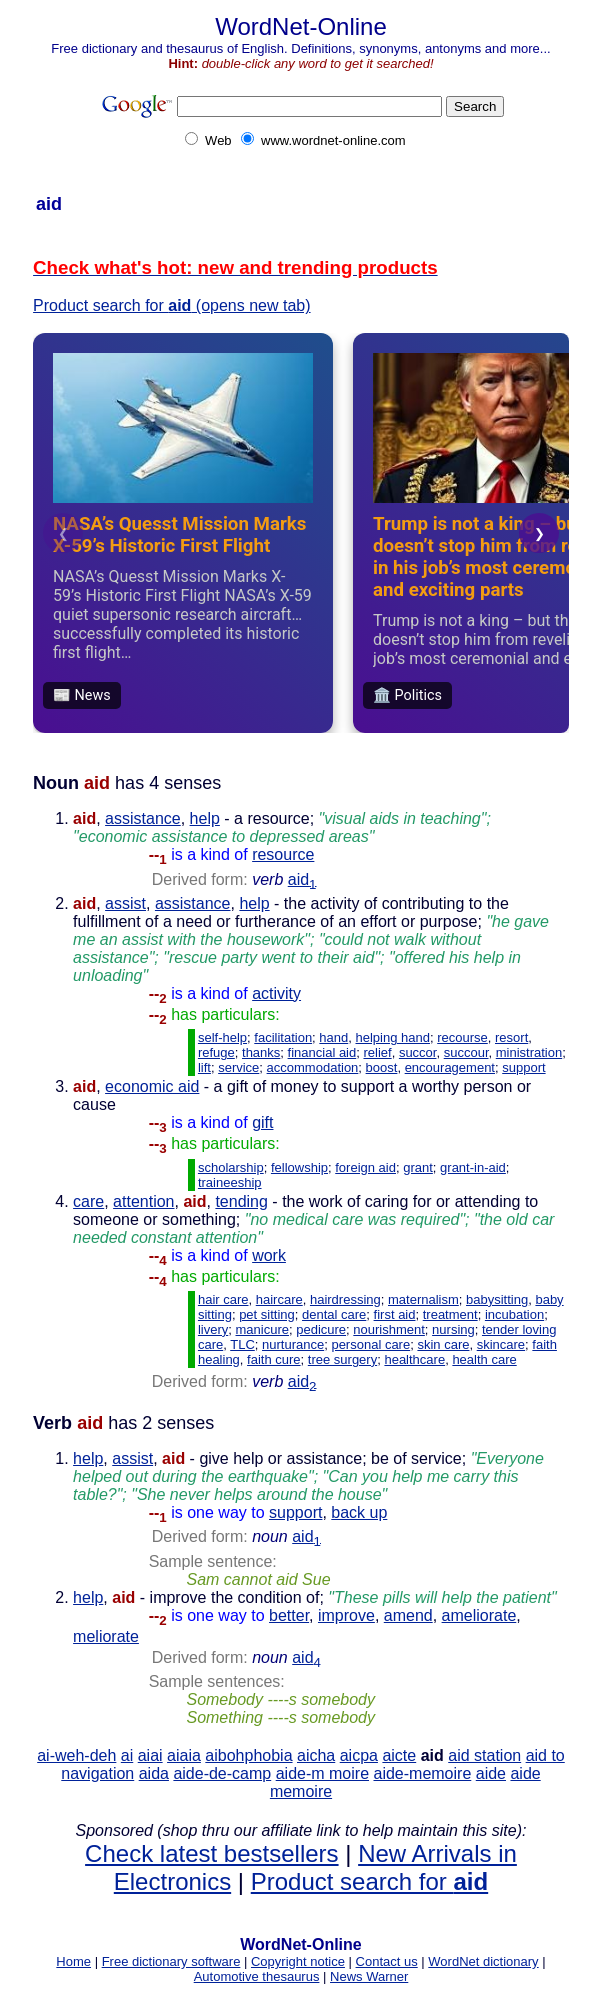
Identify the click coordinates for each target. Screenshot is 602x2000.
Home (73, 1961)
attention (143, 1201)
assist (125, 903)
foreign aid (365, 1167)
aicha (316, 1755)
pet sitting (267, 1314)
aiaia (184, 1755)
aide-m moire (322, 1773)
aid (302, 879)
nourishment (389, 1329)
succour (466, 1052)
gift (262, 1122)
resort (511, 1037)
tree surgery (342, 1359)
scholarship (231, 1167)
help (205, 818)
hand (333, 1037)
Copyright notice (298, 1961)
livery (213, 1329)
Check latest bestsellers (211, 1853)
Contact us (387, 1961)
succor (418, 1052)
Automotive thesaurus (257, 1976)
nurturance (293, 1344)
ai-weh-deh (76, 1755)
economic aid (152, 1086)
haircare (279, 1299)
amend (408, 1615)
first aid (395, 1314)
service (238, 1067)
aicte (399, 1755)
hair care (223, 1299)
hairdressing (345, 1299)
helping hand (393, 1037)
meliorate (106, 1636)
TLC (242, 1344)
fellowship (299, 1167)
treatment (450, 1314)
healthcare (414, 1359)
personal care (370, 1344)
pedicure (321, 1329)
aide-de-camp (222, 1773)
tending (241, 1201)
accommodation (313, 1067)
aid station (484, 1755)
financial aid (322, 1052)
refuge (216, 1052)
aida (154, 1773)
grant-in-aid (473, 1167)
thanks (261, 1052)
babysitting (497, 1299)
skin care (443, 1344)
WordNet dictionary (483, 1961)
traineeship (230, 1182)
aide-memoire (422, 1773)
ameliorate (479, 1615)
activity (276, 993)
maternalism (423, 1299)
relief (377, 1052)
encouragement (450, 1067)
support (523, 1067)
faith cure (273, 1359)
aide (491, 1773)
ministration (529, 1052)
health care (484, 1359)
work (269, 1255)
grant (418, 1167)
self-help (222, 1037)
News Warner (369, 1976)
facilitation (283, 1037)
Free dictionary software (171, 1961)
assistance (143, 818)
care (88, 1201)
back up (359, 1512)
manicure (262, 1329)
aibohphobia (248, 1755)
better (289, 1615)
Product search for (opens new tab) (171, 305)
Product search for (369, 1881)
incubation (514, 1314)
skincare (501, 1344)
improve (346, 1615)
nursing (453, 1329)
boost (382, 1067)
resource (283, 854)
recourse (462, 1037)
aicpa (359, 1755)
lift (204, 1067)
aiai (150, 1755)
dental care (334, 1314)
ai (127, 1755)
